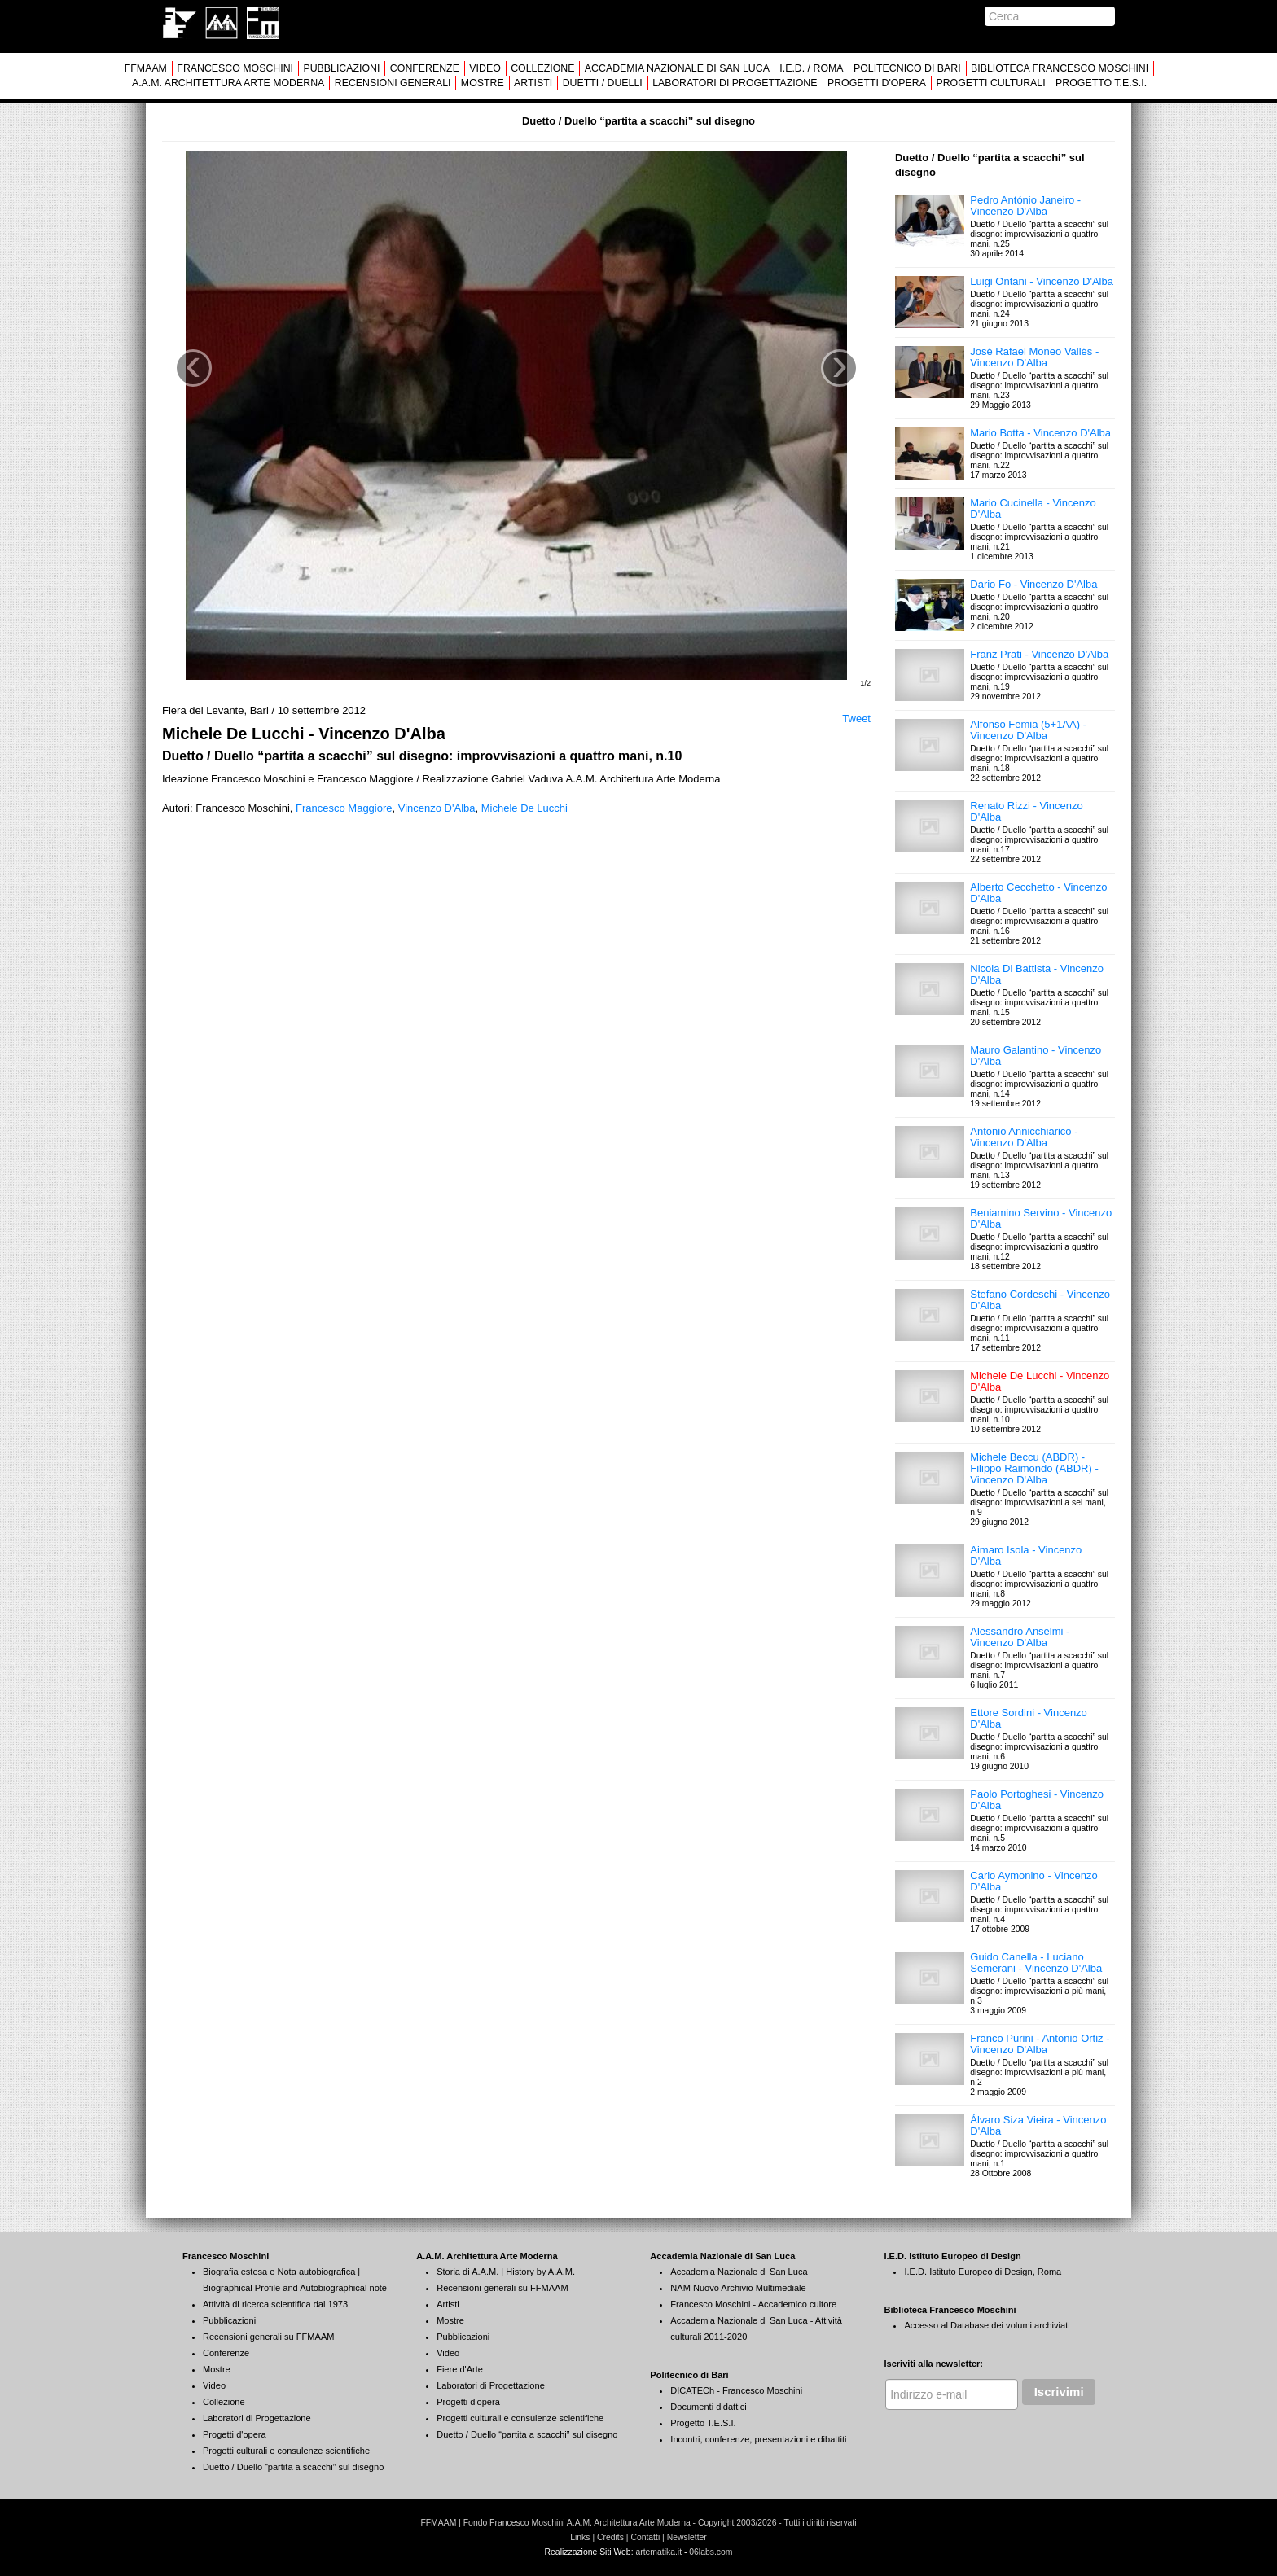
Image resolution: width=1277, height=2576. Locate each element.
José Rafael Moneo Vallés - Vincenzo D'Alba (1034, 357)
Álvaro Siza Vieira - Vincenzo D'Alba (1038, 2125)
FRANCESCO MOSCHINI (235, 68)
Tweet (856, 718)
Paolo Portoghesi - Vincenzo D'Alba (1037, 1800)
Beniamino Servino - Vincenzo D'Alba (1041, 1218)
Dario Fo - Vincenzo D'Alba (1033, 584)
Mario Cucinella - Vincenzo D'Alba (1032, 508)
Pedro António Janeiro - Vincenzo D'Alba (1025, 205)
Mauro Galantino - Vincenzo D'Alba (1035, 1055)
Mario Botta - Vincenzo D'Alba (1040, 433)
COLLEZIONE (542, 68)
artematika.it (658, 2552)
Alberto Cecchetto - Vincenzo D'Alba (1038, 893)
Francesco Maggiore (344, 808)
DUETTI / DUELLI (603, 83)
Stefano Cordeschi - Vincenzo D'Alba (1040, 1300)
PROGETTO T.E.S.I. (1101, 83)
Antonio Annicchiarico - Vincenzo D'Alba (1023, 1137)
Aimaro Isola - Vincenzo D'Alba (1026, 1555)
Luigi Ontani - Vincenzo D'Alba (1041, 281)
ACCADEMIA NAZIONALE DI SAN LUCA (677, 68)
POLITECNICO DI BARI (907, 68)
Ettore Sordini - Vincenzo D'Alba (1028, 1718)
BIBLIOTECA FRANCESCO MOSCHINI (1059, 68)
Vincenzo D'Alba (437, 808)
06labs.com (710, 2552)
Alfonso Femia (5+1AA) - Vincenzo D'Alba (1028, 730)
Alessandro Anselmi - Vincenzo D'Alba (1019, 1637)
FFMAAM (146, 68)
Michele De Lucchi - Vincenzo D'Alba (1039, 1381)
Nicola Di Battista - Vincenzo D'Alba (1037, 974)
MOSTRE (482, 83)
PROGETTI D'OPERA (876, 83)
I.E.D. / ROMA (811, 68)
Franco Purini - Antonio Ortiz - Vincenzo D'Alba (1039, 2044)
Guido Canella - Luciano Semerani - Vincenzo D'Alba (1036, 1962)
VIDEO (484, 68)
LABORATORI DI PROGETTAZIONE (734, 83)
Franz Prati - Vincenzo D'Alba (1039, 654)
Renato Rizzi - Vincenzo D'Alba (1026, 811)
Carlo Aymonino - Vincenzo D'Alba (1033, 1881)
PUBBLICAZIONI (341, 68)
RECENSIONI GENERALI (393, 83)
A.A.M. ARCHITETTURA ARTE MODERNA (228, 83)
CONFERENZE (424, 68)
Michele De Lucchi (524, 808)
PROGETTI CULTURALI (990, 83)
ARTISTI (533, 83)
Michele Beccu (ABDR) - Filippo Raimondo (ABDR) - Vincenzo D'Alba (1034, 1468)
